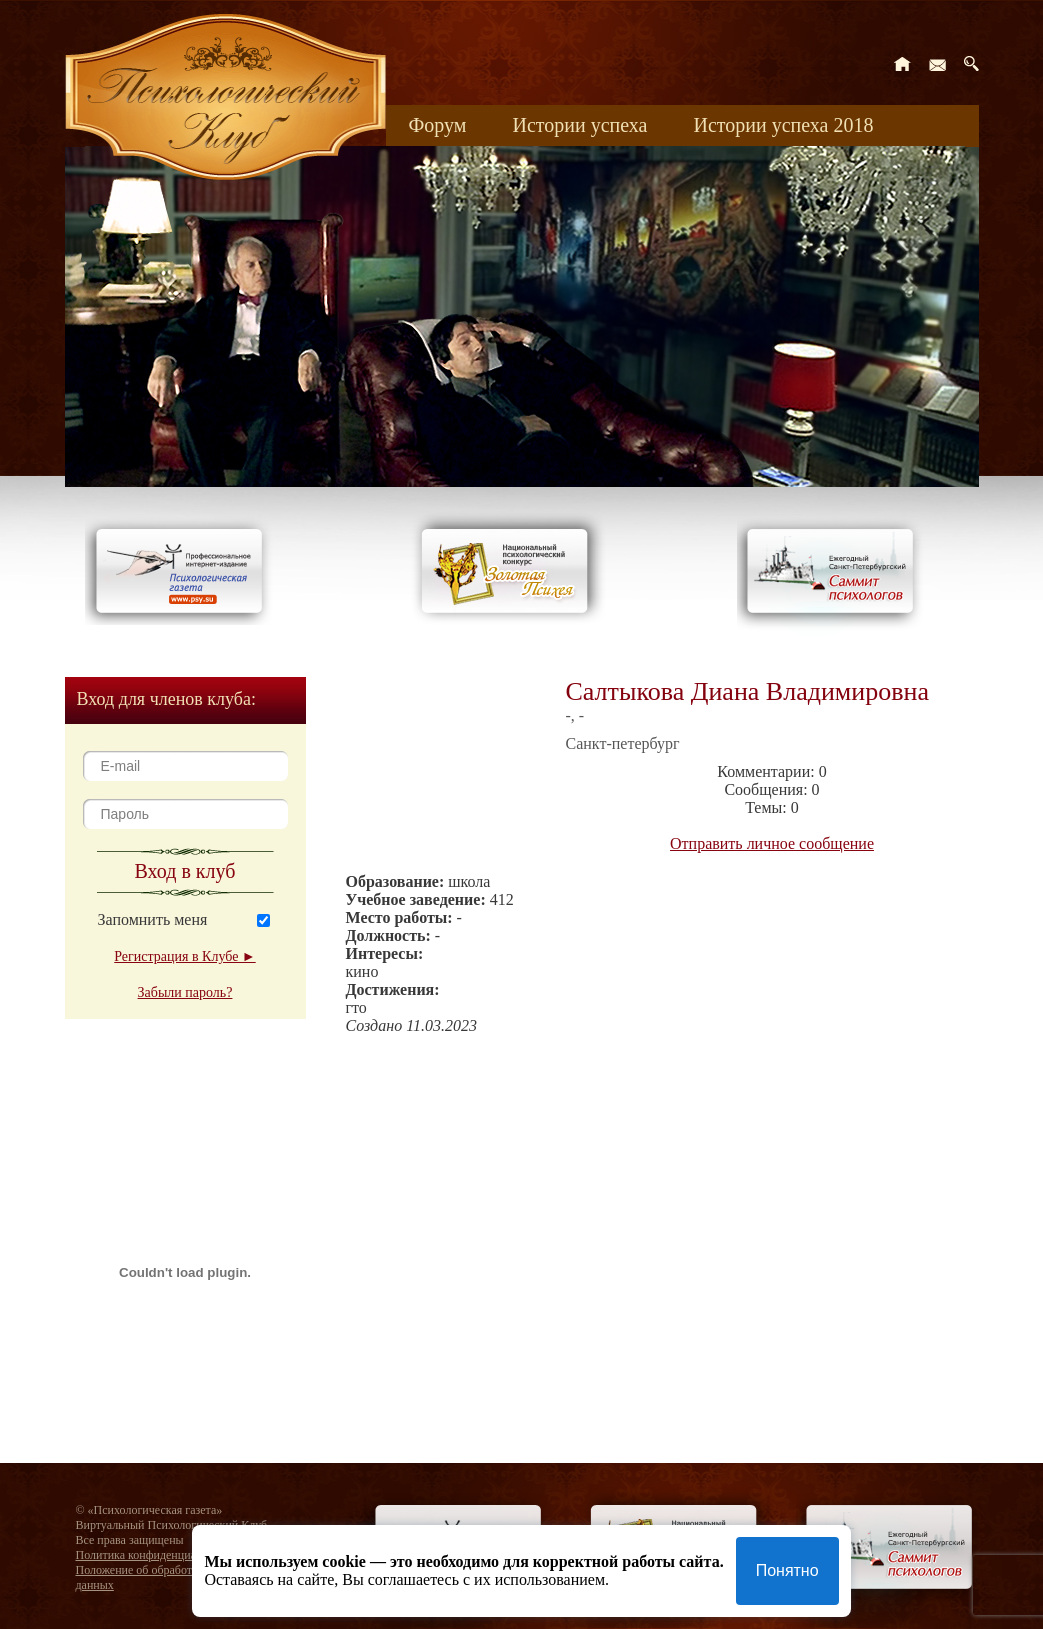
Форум (438, 125)
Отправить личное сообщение (772, 843)
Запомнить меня (153, 919)
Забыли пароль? (185, 992)
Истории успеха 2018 (783, 125)
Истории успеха (579, 125)
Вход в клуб (185, 871)
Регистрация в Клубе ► (184, 956)
